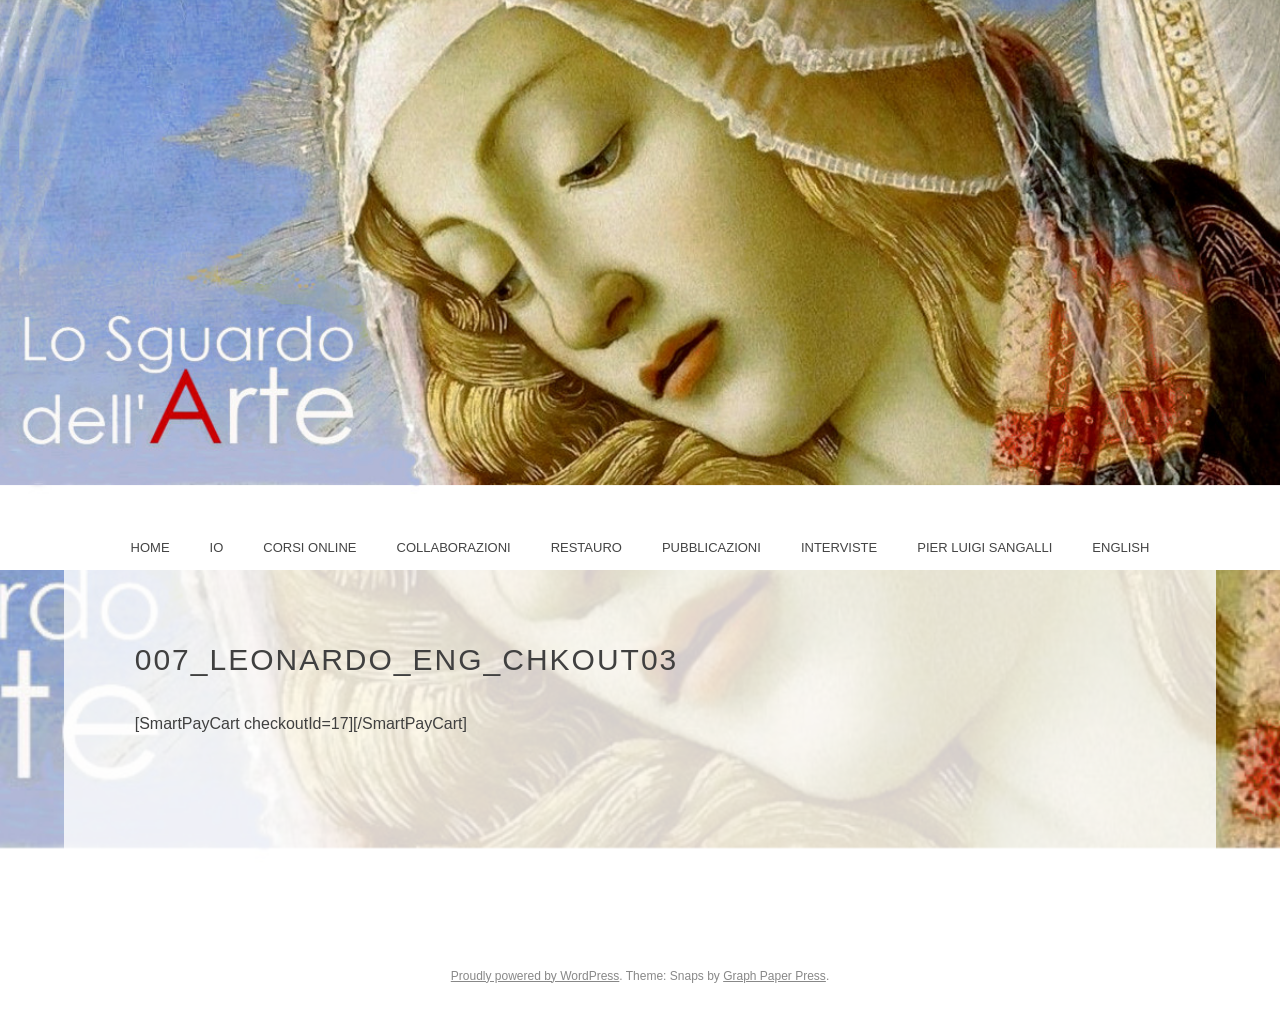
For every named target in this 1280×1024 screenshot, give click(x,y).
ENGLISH (1120, 547)
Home (150, 547)
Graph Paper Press (774, 976)
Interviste (839, 547)
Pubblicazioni (711, 547)
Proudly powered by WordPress (535, 976)
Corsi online (309, 547)
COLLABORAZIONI (454, 547)
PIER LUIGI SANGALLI (984, 547)
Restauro (586, 547)
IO (217, 547)
